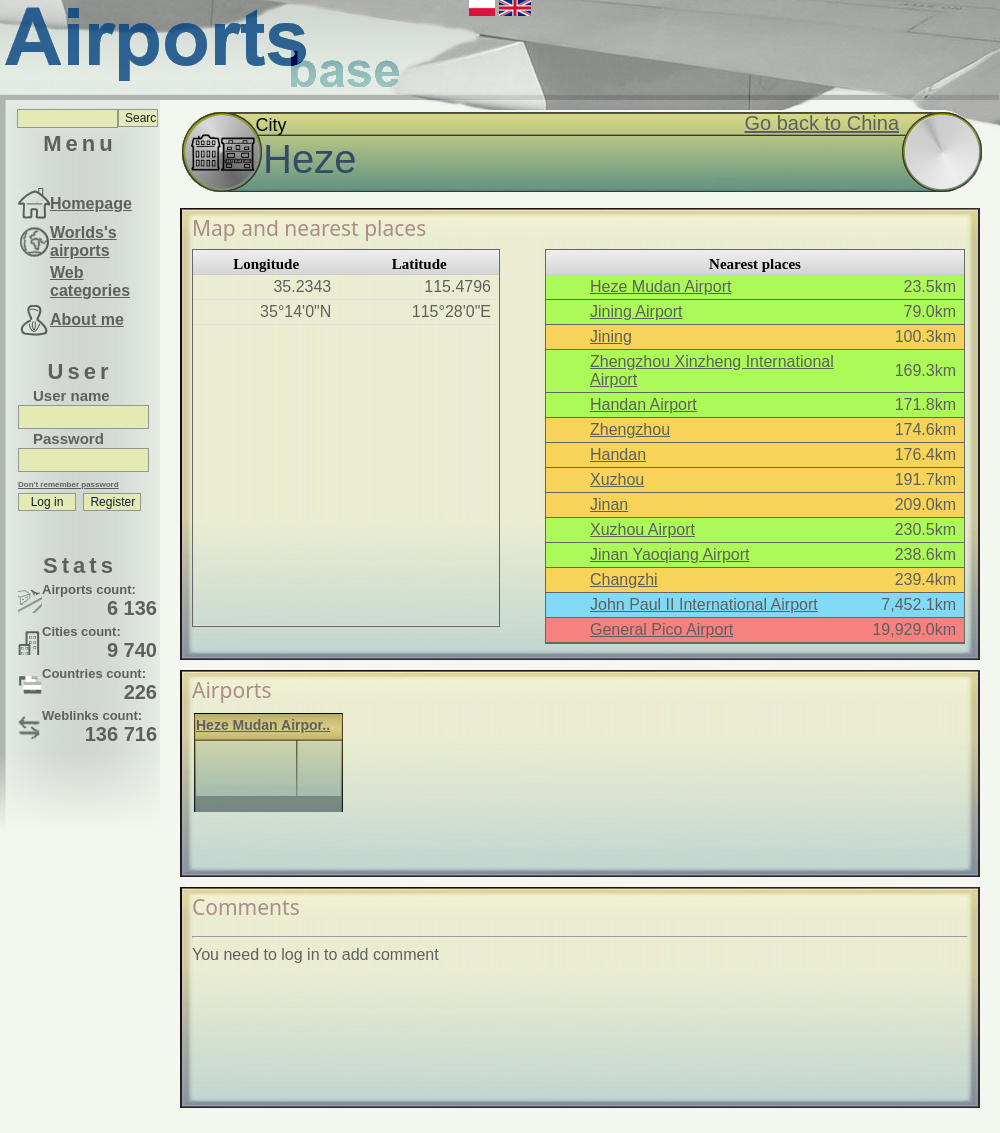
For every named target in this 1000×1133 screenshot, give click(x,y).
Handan (618, 454)
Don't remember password (68, 484)
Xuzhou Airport (642, 529)
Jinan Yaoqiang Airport (670, 554)
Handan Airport (643, 404)
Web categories (90, 281)
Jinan (609, 504)
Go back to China (821, 123)
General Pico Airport (661, 629)
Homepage (91, 203)
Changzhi (624, 579)
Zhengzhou (630, 429)
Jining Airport (636, 311)
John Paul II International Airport (704, 604)
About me (87, 319)
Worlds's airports (83, 241)
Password (68, 438)
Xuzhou (617, 479)
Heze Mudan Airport (660, 286)
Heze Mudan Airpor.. (263, 725)
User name (71, 395)
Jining (611, 336)
